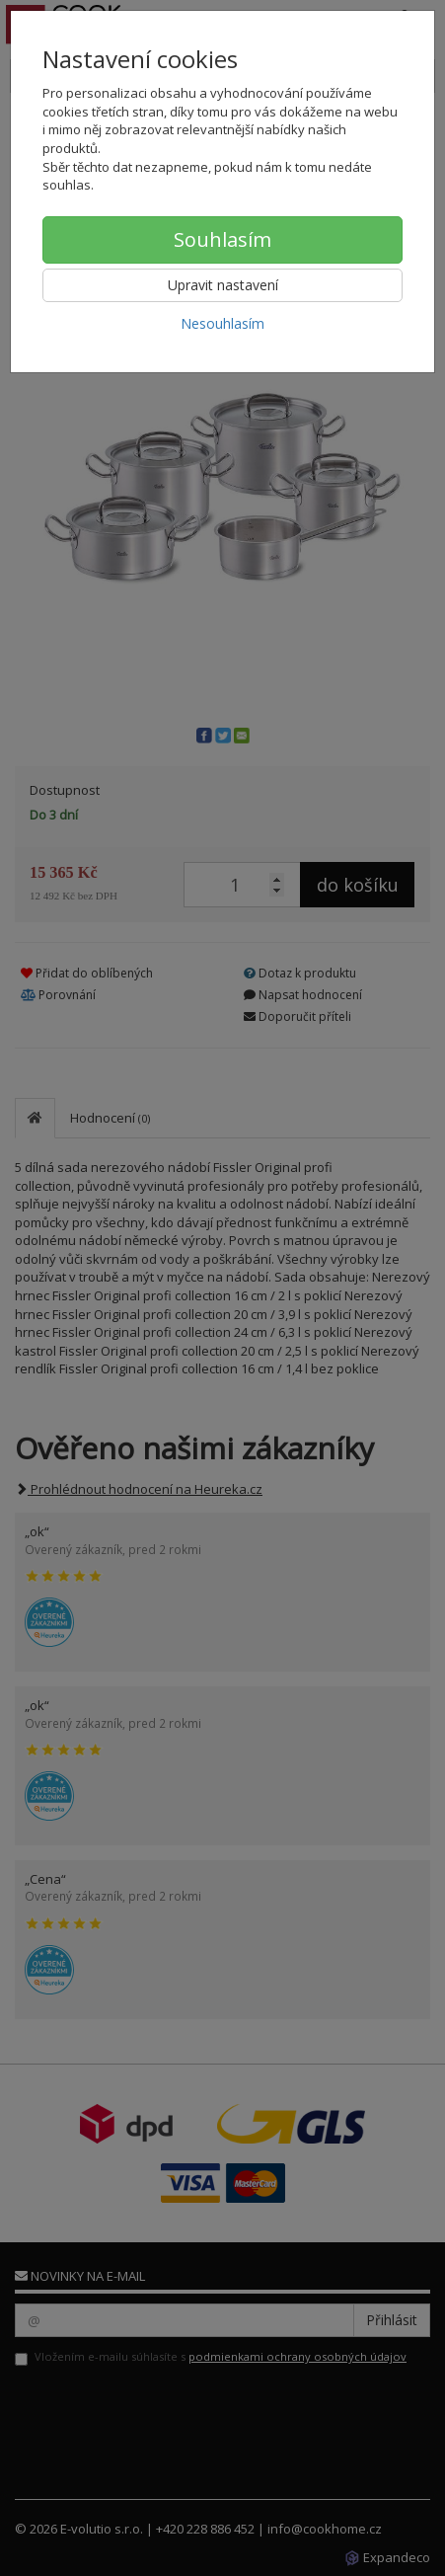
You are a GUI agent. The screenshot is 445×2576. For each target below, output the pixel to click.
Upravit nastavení (223, 284)
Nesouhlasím (222, 323)
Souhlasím (222, 239)
